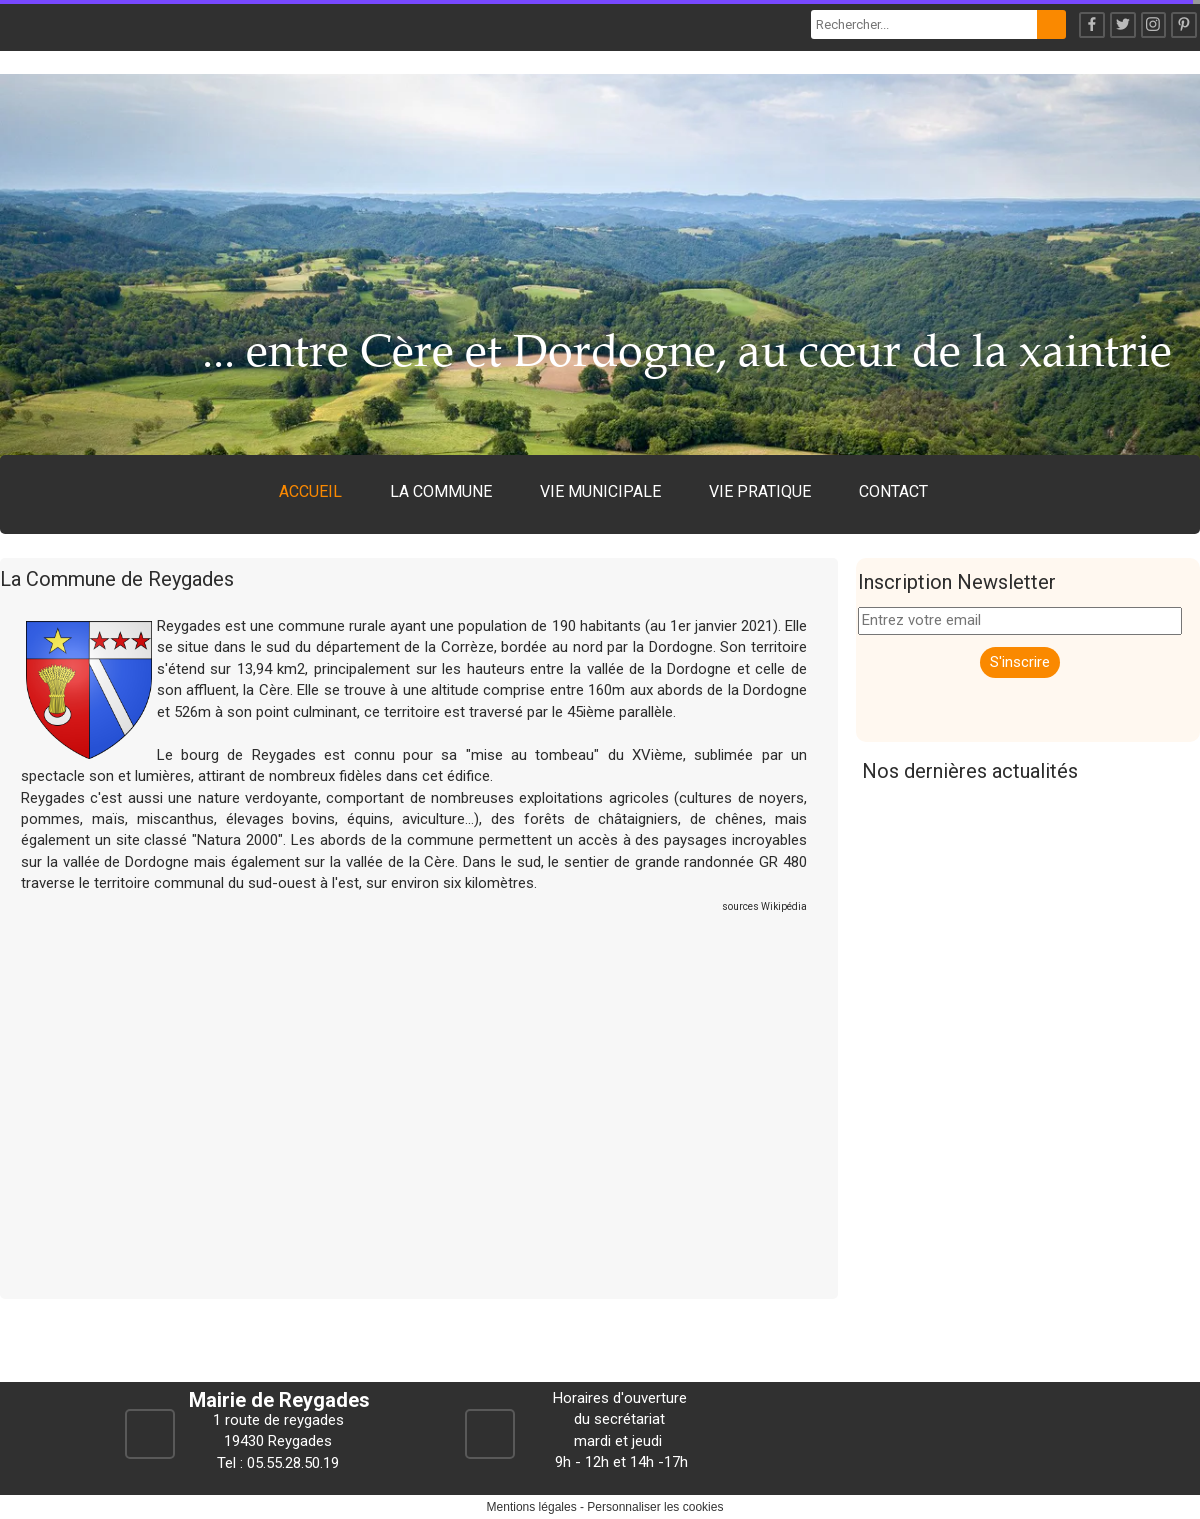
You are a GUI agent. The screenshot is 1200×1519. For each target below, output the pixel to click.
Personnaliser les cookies (655, 1507)
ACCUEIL (310, 491)
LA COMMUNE (441, 491)
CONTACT (893, 491)
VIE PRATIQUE (760, 491)
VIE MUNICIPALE (600, 491)
